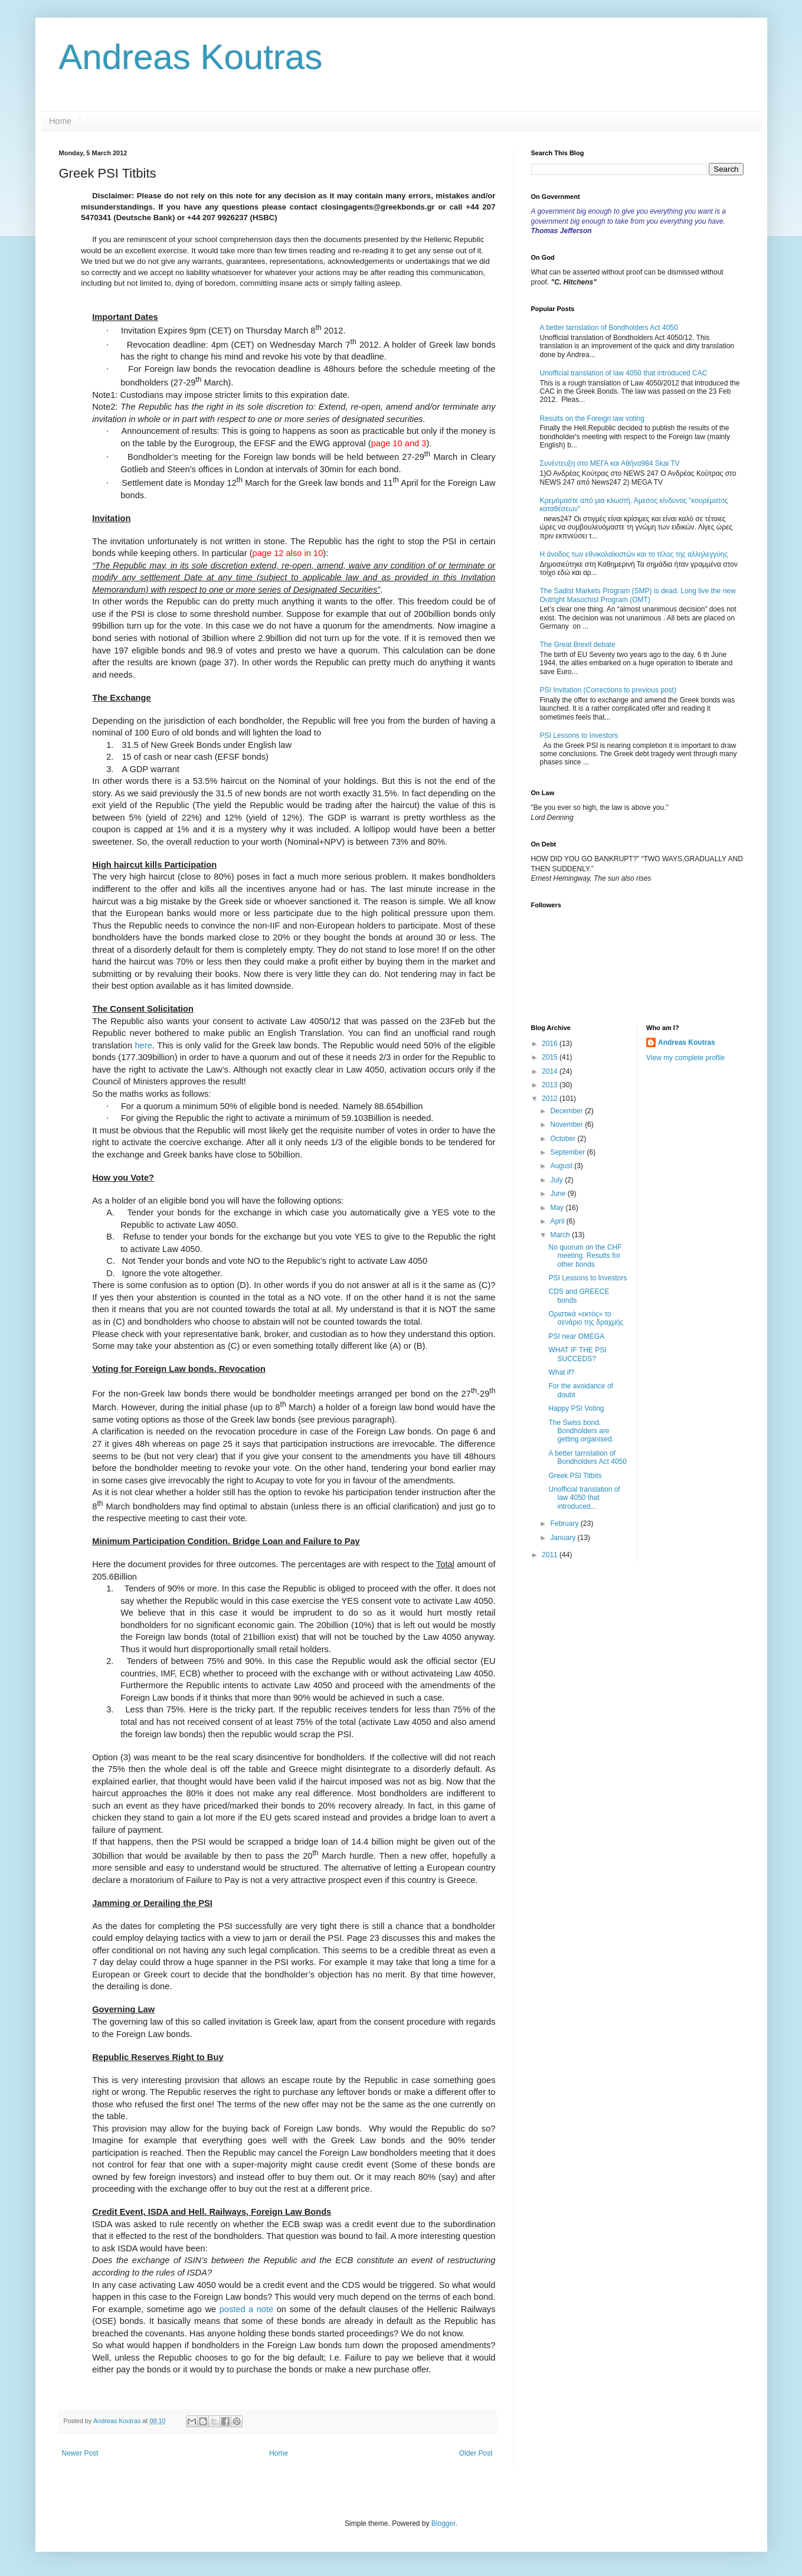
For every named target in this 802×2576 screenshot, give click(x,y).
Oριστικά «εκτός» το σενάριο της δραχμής (585, 1318)
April (558, 1221)
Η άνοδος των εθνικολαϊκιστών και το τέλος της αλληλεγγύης (634, 554)
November (567, 1124)
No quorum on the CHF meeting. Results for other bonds (584, 1256)
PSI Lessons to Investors (579, 735)
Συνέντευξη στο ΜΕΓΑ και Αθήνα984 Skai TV (610, 463)
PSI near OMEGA (576, 1336)
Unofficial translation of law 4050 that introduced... (584, 1498)
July (557, 1180)
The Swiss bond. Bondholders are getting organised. (580, 1431)
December (567, 1111)
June (558, 1193)
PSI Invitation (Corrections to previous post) (608, 690)
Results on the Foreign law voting (592, 418)
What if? (561, 1372)
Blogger (443, 2523)
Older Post (476, 2453)
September (568, 1152)
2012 (550, 1098)
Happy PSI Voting (576, 1408)
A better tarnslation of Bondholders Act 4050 (609, 327)
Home (60, 121)
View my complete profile (685, 1058)
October (563, 1139)
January (563, 1538)
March (561, 1235)
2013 (550, 1085)
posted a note (247, 2309)
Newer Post (80, 2453)
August (562, 1166)
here (143, 1045)
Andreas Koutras (191, 57)
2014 (550, 1071)
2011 (550, 1555)
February (565, 1523)
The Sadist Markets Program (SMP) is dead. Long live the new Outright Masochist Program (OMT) (638, 595)
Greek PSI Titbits (574, 1476)
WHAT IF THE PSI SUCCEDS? (577, 1354)
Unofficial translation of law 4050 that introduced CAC (624, 373)
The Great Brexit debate (578, 644)
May (557, 1208)
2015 (550, 1057)
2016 (550, 1043)
